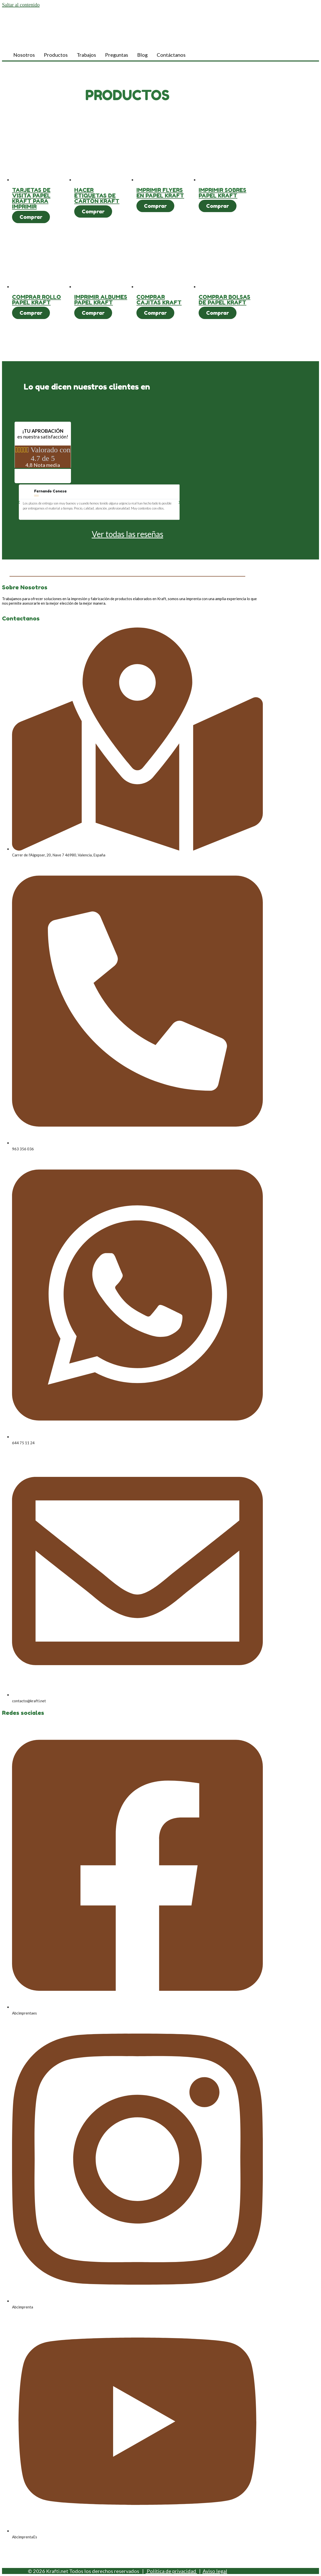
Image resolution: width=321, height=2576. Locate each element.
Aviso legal (215, 2571)
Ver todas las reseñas (127, 534)
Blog (142, 55)
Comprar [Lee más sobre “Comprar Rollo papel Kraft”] (31, 313)
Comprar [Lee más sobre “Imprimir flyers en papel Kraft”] (155, 206)
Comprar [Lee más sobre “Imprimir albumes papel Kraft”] (93, 313)
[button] (19, 502)
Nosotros (24, 55)
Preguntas (116, 55)
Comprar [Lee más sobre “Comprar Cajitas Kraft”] (155, 313)
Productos (56, 55)
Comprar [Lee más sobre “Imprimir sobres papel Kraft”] (217, 206)
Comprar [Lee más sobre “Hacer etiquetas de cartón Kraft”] (93, 211)
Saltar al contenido (21, 5)
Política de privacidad (171, 2571)
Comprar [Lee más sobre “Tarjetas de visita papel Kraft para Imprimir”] (31, 217)
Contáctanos (171, 55)
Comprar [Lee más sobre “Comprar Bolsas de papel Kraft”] (217, 313)
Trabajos (86, 55)
